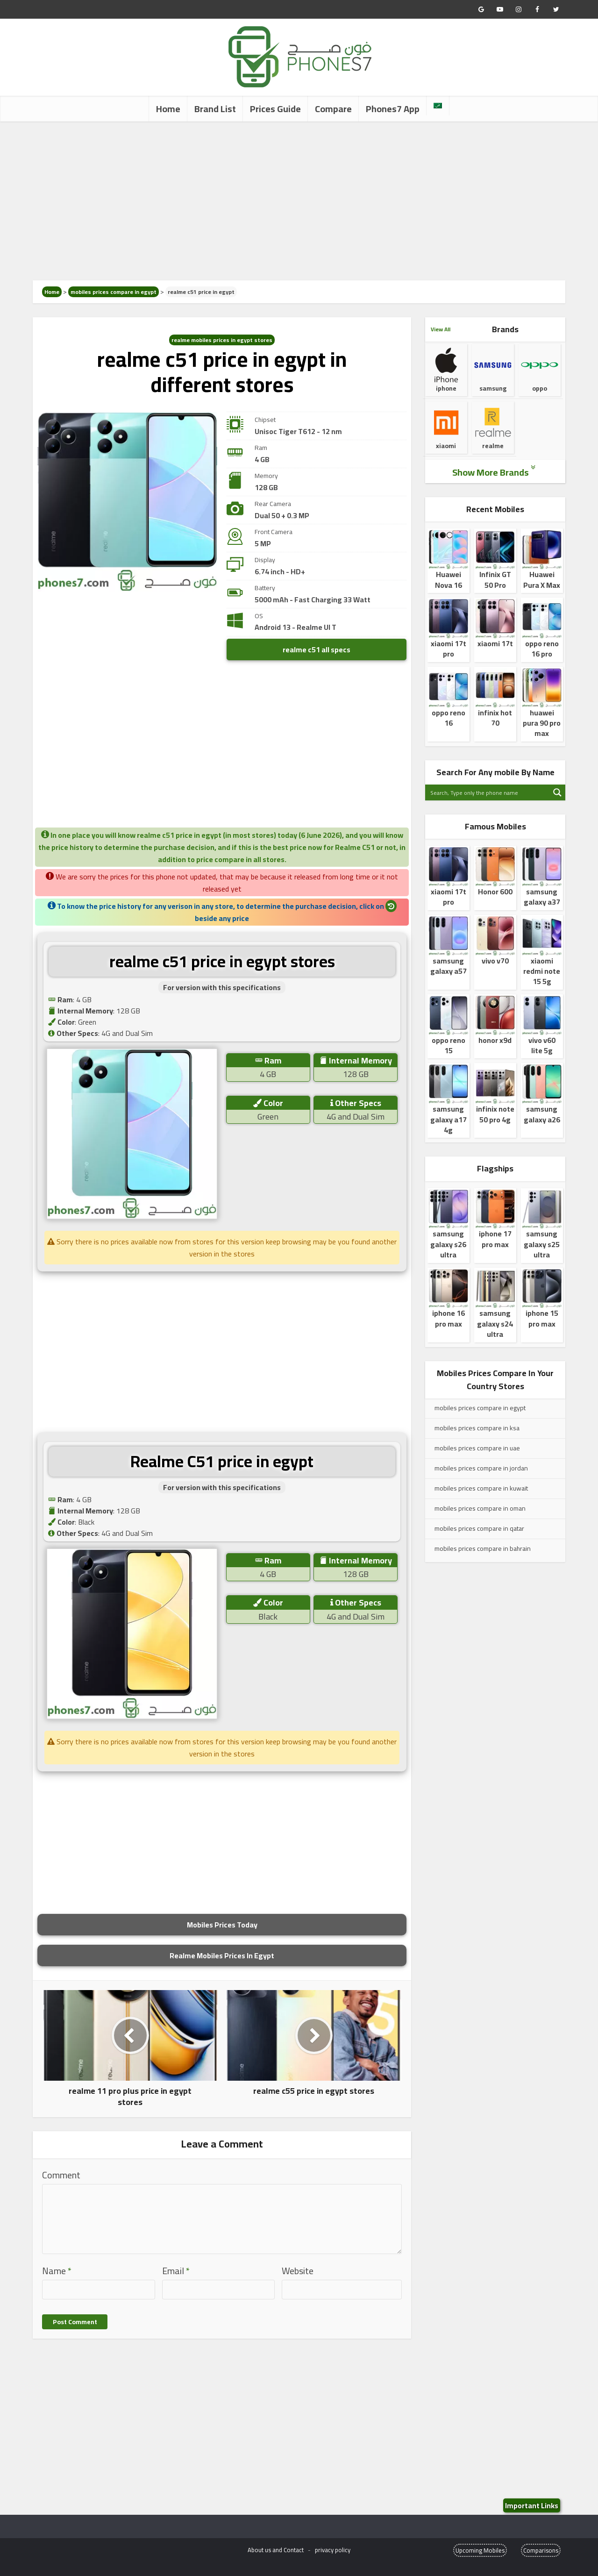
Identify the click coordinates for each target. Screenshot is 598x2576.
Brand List (215, 108)
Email (176, 2271)
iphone (446, 376)
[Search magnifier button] (557, 792)
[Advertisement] (299, 201)
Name (56, 2271)
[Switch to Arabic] (438, 105)
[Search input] (487, 792)
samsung (493, 370)
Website (297, 2271)
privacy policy (332, 2549)
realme (493, 434)
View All (440, 329)
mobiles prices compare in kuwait (481, 1488)
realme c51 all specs (316, 649)
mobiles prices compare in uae (477, 1448)
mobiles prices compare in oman (480, 1508)
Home (168, 108)
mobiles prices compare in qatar (479, 1528)
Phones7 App (393, 108)
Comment (61, 2175)
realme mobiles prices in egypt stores (221, 340)
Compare (333, 108)
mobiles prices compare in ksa (477, 1428)
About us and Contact (276, 2549)
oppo (539, 376)
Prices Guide (275, 108)
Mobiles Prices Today (222, 1925)
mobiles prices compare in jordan (481, 1468)
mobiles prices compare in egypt (114, 291)
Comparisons (540, 2550)
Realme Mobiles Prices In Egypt (222, 1955)
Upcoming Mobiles (480, 2550)
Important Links (531, 2505)
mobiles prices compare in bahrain (482, 1548)
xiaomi (446, 434)
